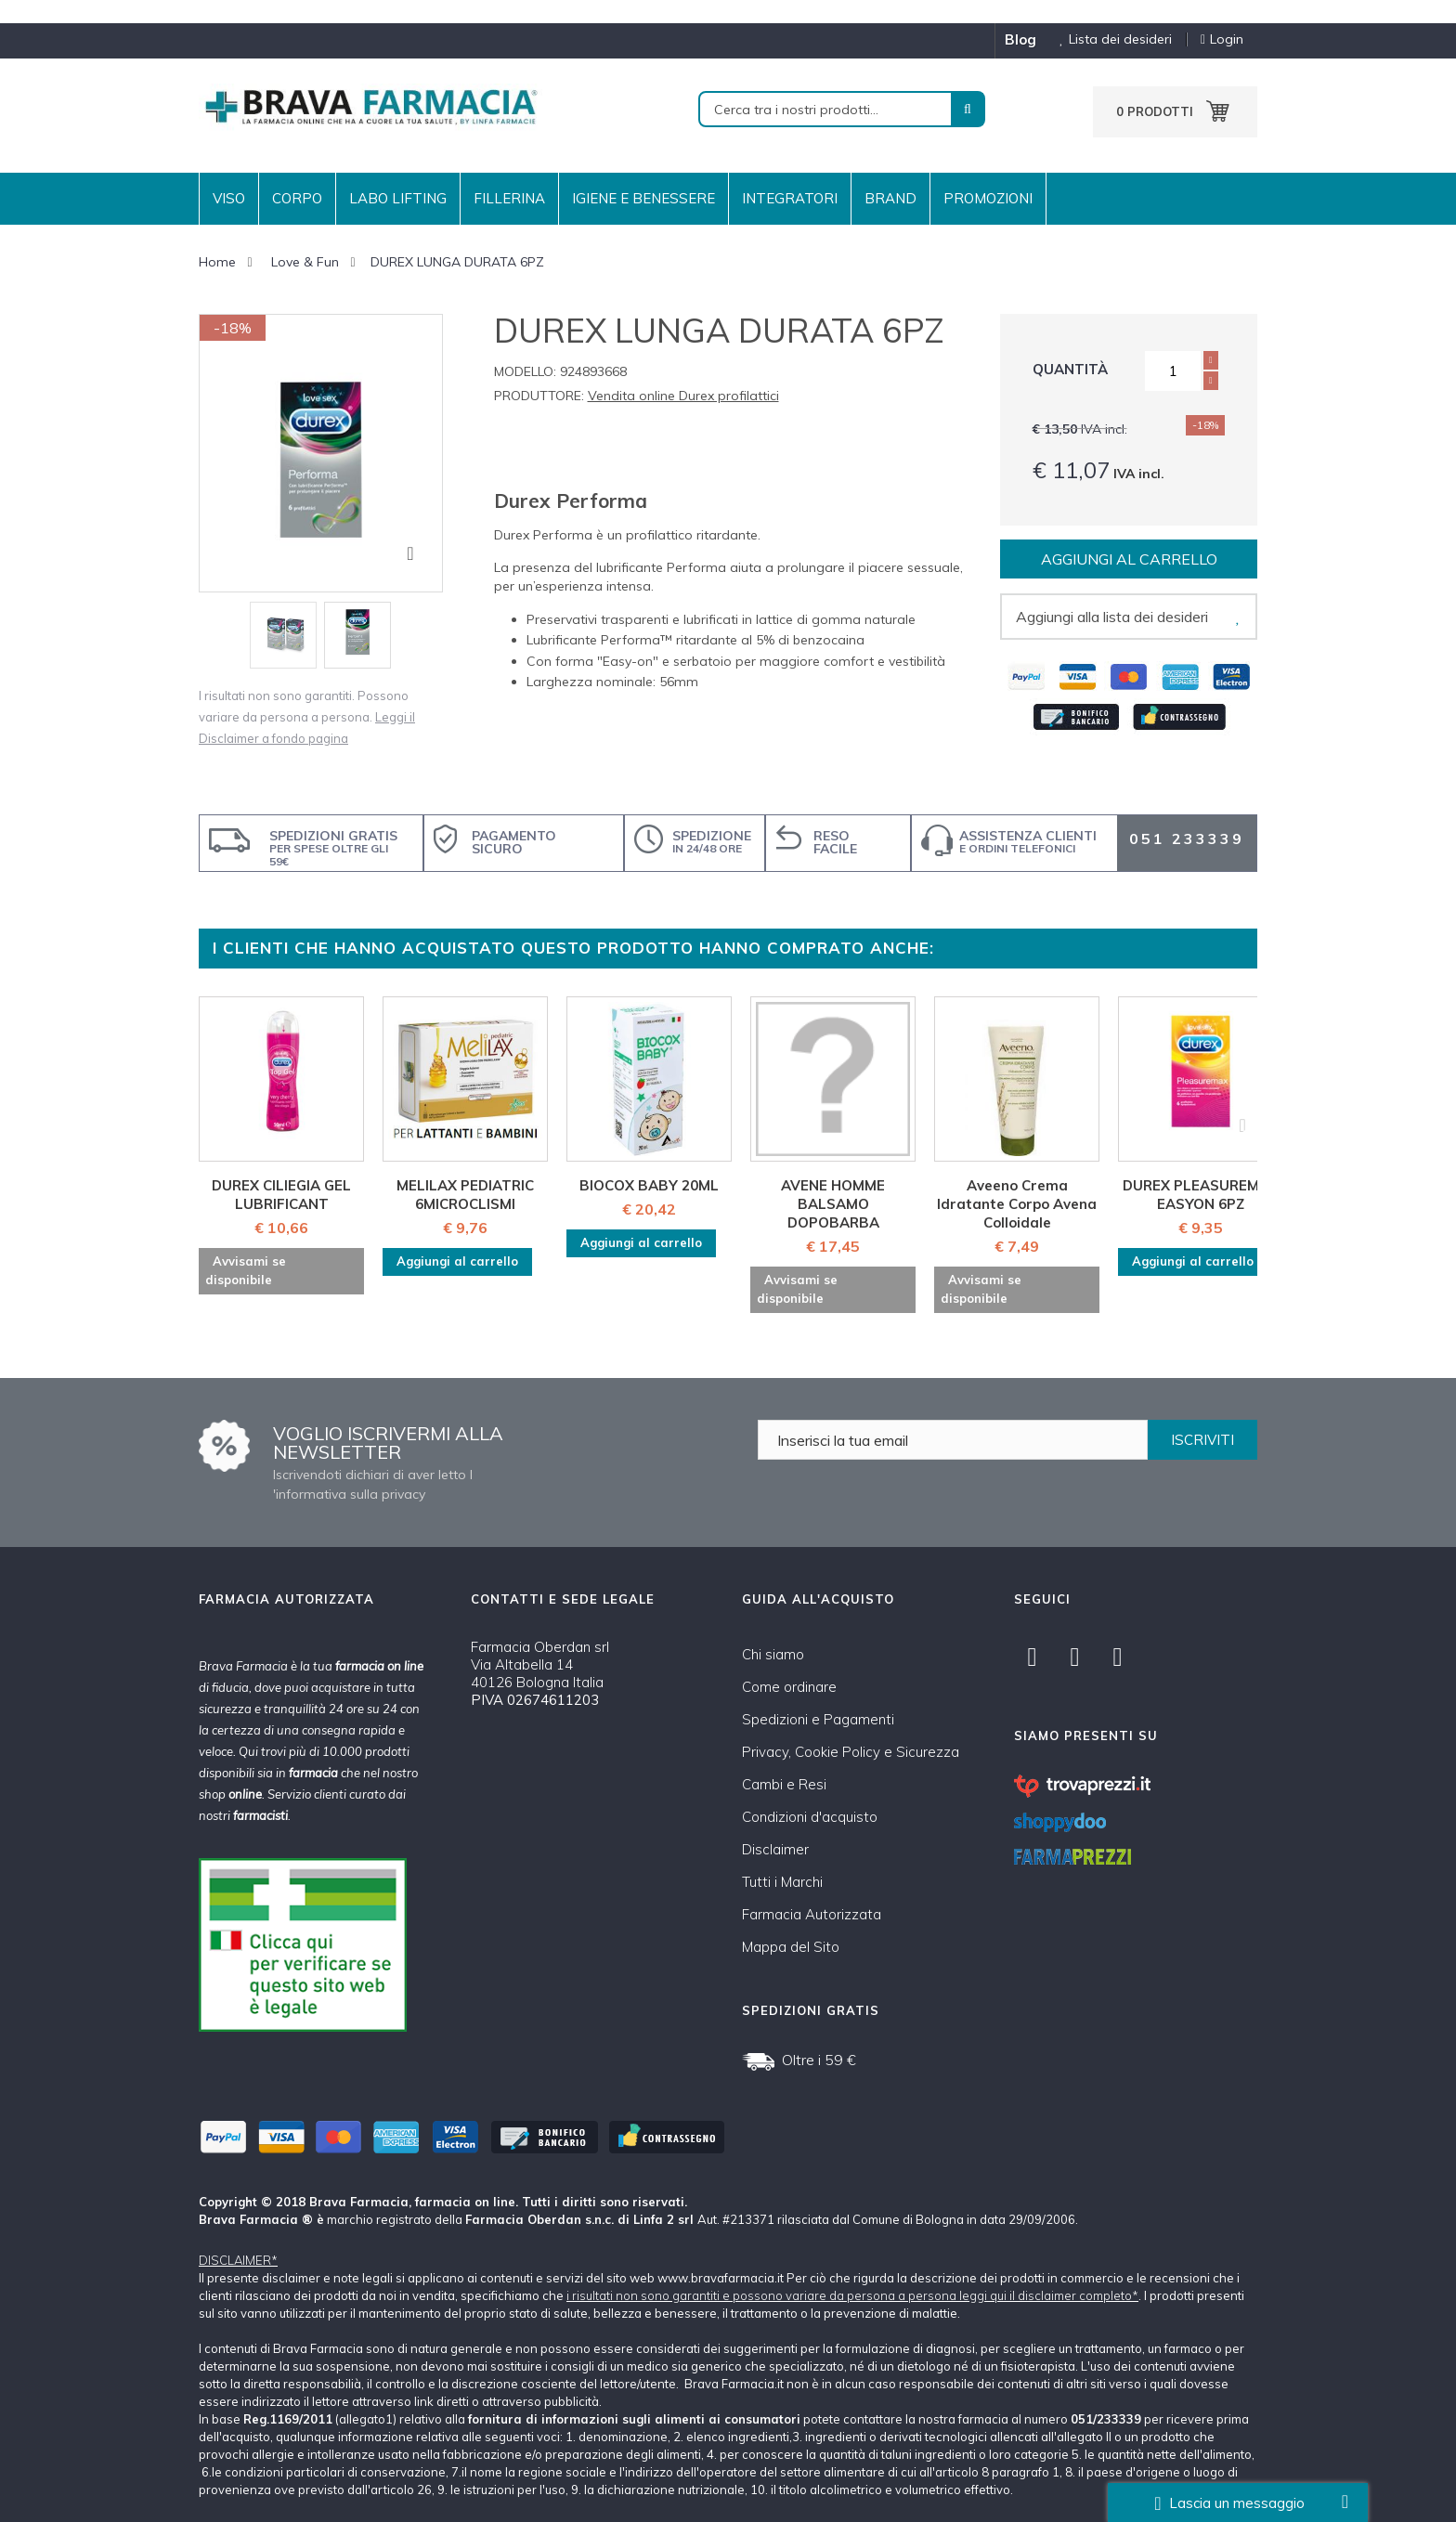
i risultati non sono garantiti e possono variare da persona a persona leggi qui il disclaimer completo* (852, 2295)
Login (1222, 39)
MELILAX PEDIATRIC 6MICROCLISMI (465, 1194)
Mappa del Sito (790, 1947)
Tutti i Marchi (782, 1882)
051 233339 (1186, 838)
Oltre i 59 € (819, 2059)
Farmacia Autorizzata (811, 1914)
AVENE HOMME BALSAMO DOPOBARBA (833, 1203)
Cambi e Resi (784, 1784)
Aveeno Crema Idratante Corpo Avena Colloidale (1017, 1203)
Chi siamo (773, 1654)
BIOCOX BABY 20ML (649, 1185)
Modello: (525, 371)
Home (217, 262)
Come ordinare (789, 1687)
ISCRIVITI (1202, 1440)
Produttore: (539, 395)
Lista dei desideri (1109, 39)
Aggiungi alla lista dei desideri (1112, 616)
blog (1020, 39)
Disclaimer (775, 1849)
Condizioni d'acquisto (810, 1817)
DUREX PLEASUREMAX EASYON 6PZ (1201, 1194)
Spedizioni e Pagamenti (818, 1719)
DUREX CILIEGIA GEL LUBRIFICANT (281, 1194)
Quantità (1070, 369)
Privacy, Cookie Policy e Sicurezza (850, 1752)
